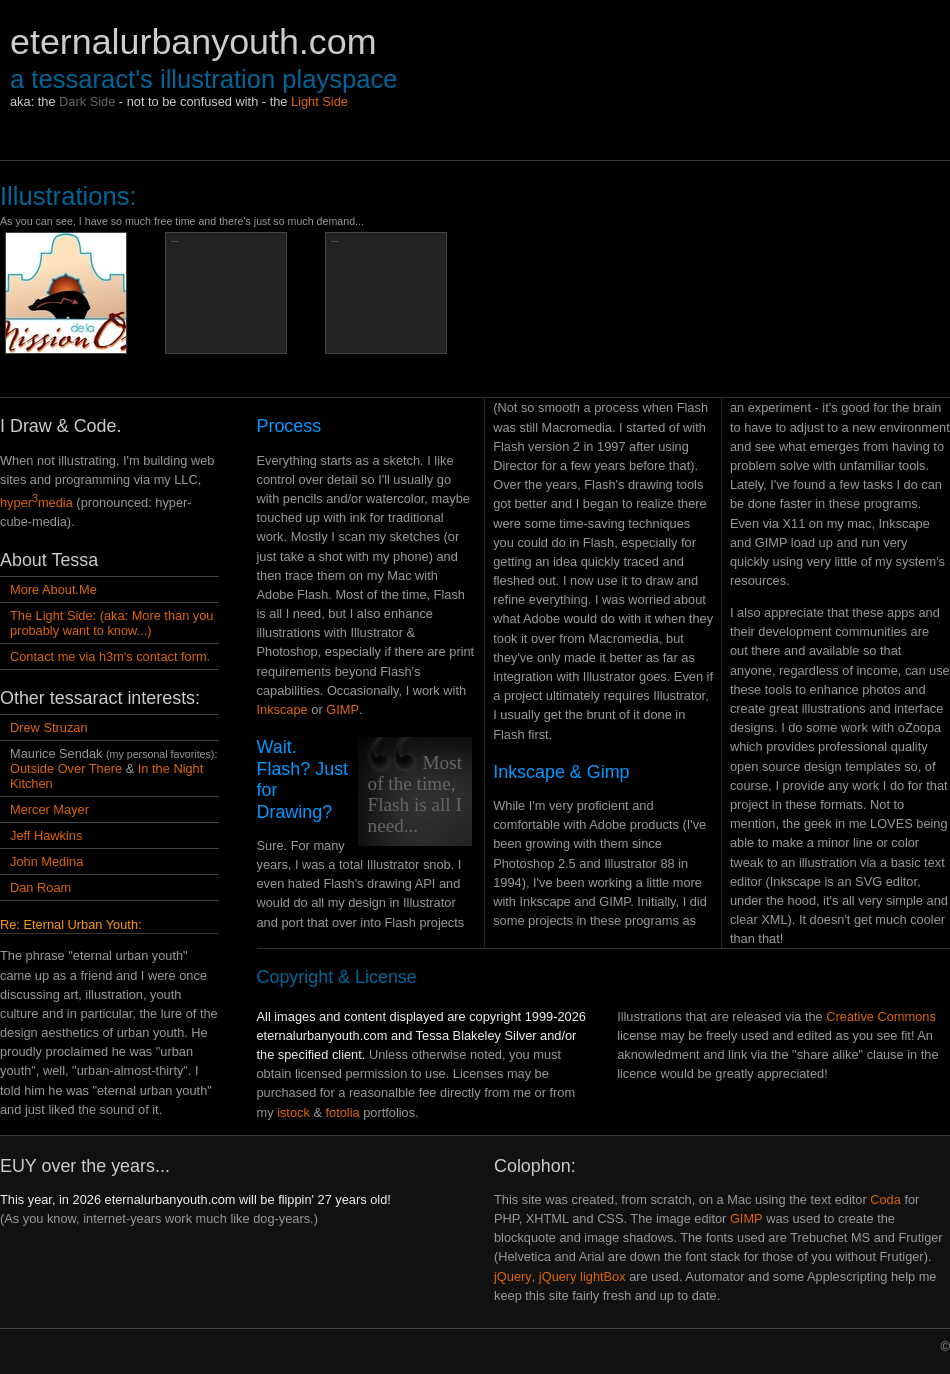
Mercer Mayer (49, 809)
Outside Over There (66, 768)
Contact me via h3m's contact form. (110, 656)
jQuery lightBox (582, 1276)
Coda (885, 1199)
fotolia (343, 1112)
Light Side (319, 101)
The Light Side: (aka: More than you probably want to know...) (111, 623)
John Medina (46, 861)
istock (293, 1112)
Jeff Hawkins (46, 835)
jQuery (513, 1276)
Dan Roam (40, 887)
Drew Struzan (49, 727)
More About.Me (53, 589)
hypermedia (36, 502)
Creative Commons (881, 1016)
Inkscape (282, 709)
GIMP (342, 709)
